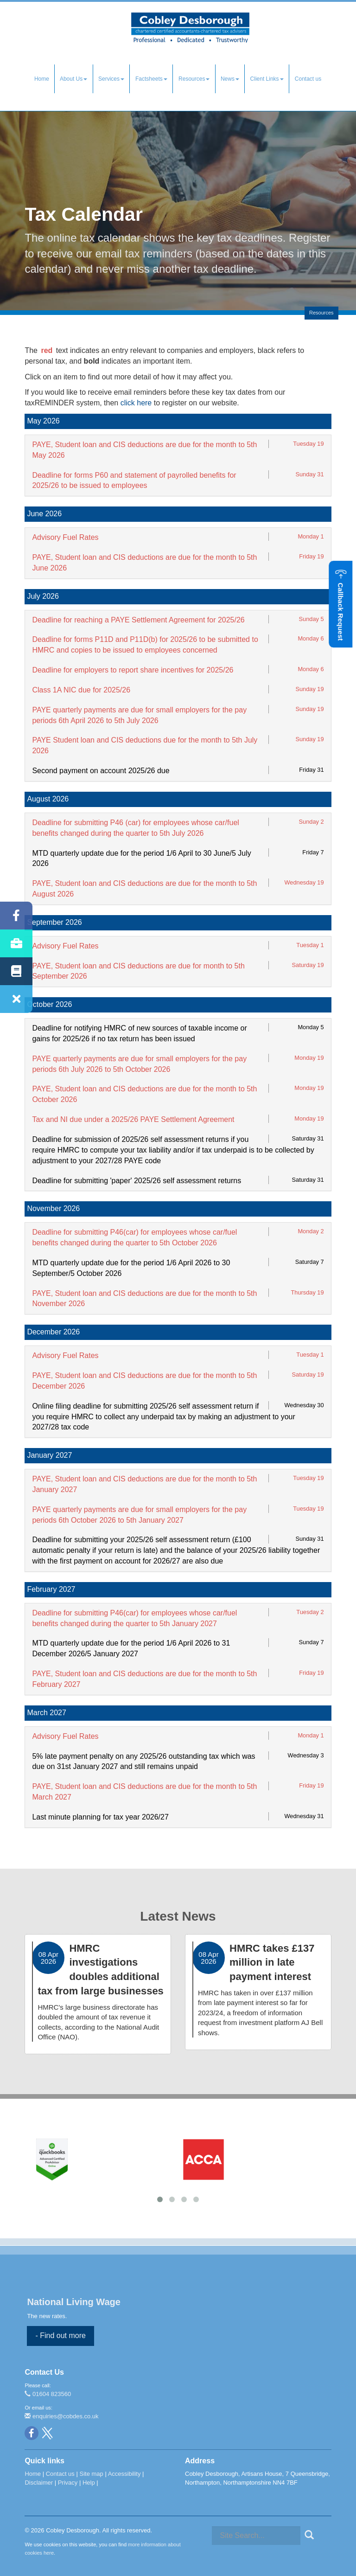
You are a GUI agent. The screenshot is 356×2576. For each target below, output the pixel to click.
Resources (194, 79)
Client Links (267, 79)
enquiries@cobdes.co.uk (61, 2416)
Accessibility (124, 2473)
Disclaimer (39, 2482)
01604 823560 (48, 2393)
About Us (73, 79)
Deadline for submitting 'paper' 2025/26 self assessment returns (136, 1181)
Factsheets (151, 79)
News (230, 79)
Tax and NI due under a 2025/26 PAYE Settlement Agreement (133, 1119)
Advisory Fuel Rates (65, 537)
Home (41, 79)
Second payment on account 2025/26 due (100, 771)
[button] (340, 604)
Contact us (308, 79)
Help (89, 2482)
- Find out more (60, 2335)
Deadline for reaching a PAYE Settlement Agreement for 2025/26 (138, 620)
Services (111, 79)
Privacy (68, 2482)
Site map (91, 2473)
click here (136, 403)
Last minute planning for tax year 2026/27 (100, 1817)
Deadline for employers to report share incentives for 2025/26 (132, 670)
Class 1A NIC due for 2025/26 (81, 690)
